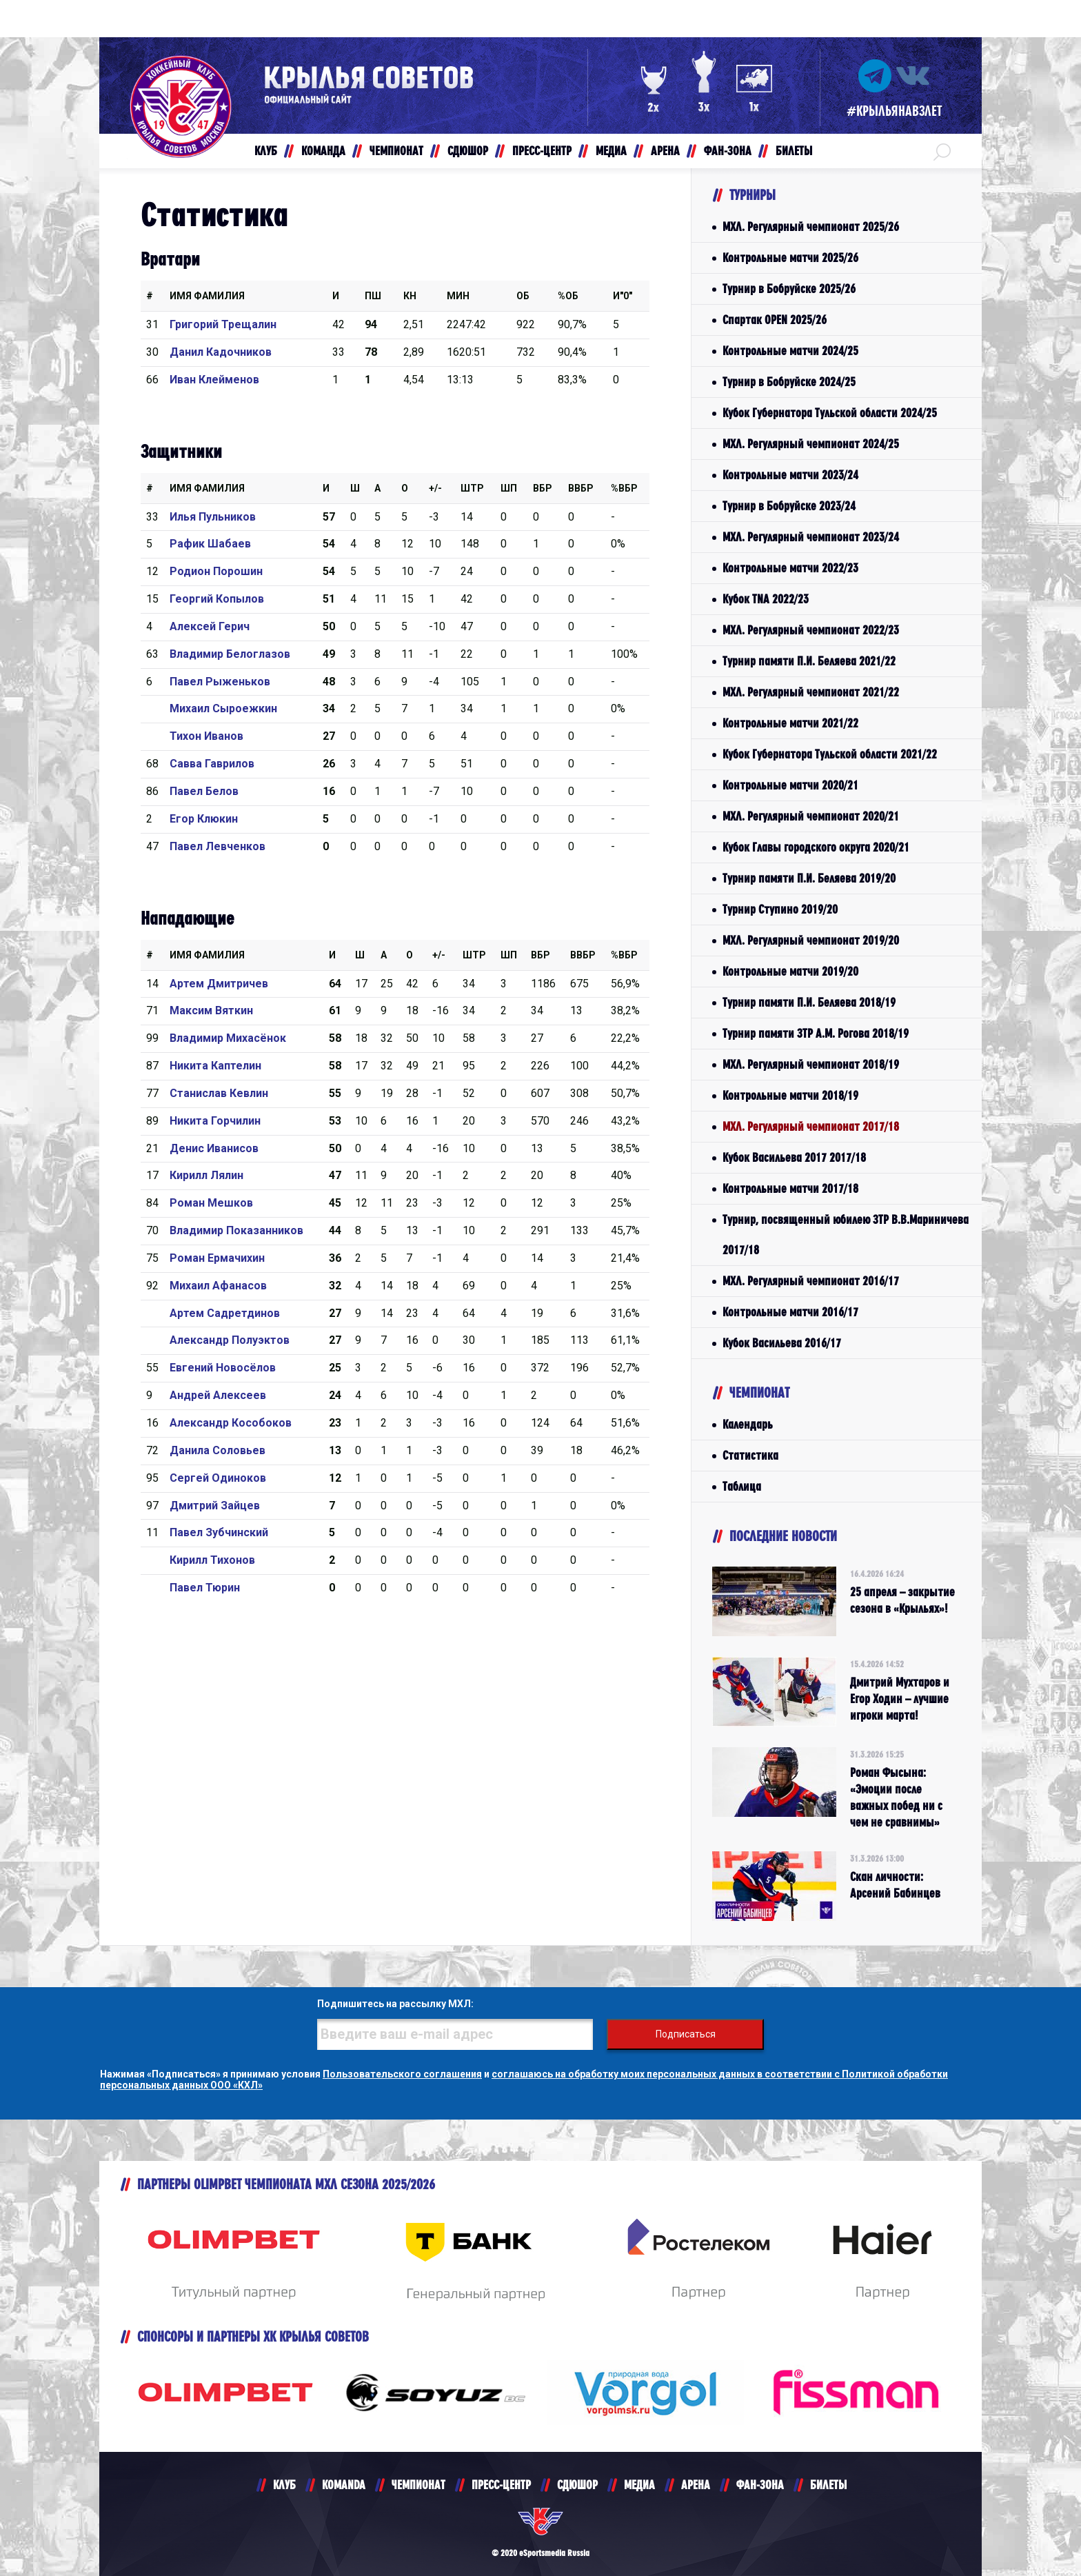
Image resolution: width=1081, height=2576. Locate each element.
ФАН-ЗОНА (760, 2484)
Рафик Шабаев (210, 543)
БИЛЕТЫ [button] (794, 150)
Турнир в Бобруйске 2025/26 (789, 288)
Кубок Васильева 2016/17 (782, 1342)
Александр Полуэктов (230, 1340)
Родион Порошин (216, 571)
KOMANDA (343, 2484)
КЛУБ (284, 2484)
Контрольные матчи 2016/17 (790, 1311)
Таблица (742, 1486)
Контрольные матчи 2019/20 (790, 971)
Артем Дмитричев (219, 983)
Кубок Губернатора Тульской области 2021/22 (830, 754)
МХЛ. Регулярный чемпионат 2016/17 (811, 1280)
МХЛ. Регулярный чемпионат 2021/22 (811, 691)
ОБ (522, 295)
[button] (942, 151)
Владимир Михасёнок (228, 1038)
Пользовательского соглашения (402, 2074)
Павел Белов (204, 791)
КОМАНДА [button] (323, 150)
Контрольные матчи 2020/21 (790, 785)
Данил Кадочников (221, 352)
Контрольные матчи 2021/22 (790, 722)
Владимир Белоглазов (230, 654)
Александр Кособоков (231, 1422)
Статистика (750, 1455)
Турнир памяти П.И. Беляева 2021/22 (809, 660)
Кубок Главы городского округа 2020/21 (816, 847)
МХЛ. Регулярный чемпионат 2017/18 (811, 1126)
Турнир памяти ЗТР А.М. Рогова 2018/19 (816, 1033)
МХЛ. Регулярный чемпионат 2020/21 (811, 816)
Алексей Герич (210, 626)
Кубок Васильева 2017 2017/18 (794, 1157)
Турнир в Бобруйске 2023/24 (789, 505)
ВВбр (581, 488)
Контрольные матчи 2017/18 (790, 1188)
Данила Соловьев (217, 1450)
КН (409, 295)
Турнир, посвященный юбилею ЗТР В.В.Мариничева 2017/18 (846, 1234)
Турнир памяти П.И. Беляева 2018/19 (809, 1002)
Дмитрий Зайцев (215, 1505)
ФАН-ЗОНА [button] (727, 150)
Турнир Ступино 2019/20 (780, 909)
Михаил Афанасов (218, 1285)
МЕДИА (639, 2484)
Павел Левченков (217, 846)
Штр (472, 488)
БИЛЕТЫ (828, 2484)
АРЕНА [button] (665, 150)
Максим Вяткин (211, 1010)
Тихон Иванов (206, 736)
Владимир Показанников (236, 1230)
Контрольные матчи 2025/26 (790, 257)
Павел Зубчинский (219, 1532)
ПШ (373, 295)
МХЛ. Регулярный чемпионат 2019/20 (811, 940)
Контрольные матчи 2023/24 (790, 474)
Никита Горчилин (215, 1120)
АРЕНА (695, 2484)
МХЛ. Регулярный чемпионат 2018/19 (811, 1064)
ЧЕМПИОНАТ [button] (396, 150)
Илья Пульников (213, 516)
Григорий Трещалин (223, 324)
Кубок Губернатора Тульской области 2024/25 (830, 412)
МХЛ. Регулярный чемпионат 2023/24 (811, 536)
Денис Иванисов (214, 1148)
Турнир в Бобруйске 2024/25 (789, 381)
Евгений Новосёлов (223, 1367)
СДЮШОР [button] (467, 150)
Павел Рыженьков (220, 681)
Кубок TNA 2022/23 (766, 598)
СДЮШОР (577, 2484)
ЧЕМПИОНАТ (418, 2484)
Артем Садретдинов (225, 1313)
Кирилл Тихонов (212, 1560)
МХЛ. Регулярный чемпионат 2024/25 (811, 443)
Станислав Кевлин (219, 1093)
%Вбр (624, 488)
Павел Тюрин (205, 1587)
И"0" (622, 295)
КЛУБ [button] (265, 150)
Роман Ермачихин (217, 1258)
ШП (509, 488)
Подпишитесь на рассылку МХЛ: (395, 2003)
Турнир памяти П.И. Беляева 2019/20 (809, 878)
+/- (435, 488)
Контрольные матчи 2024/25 (790, 350)
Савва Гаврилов (212, 763)
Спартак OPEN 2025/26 (775, 319)
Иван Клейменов (214, 379)
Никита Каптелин (215, 1065)
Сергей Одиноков (218, 1478)
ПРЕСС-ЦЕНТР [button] (542, 150)
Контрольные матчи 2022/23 (790, 567)
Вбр (542, 488)
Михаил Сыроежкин (223, 708)
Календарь (748, 1424)
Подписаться (686, 2034)
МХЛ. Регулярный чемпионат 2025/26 (811, 226)
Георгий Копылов (217, 598)
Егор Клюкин (204, 818)
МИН (458, 295)
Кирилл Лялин (206, 1175)
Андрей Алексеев (218, 1395)
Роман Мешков (211, 1202)
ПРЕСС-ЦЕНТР (501, 2484)
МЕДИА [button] (611, 150)
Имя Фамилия (207, 295)
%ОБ (568, 295)
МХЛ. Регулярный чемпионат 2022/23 (811, 629)
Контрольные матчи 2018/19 (790, 1095)
